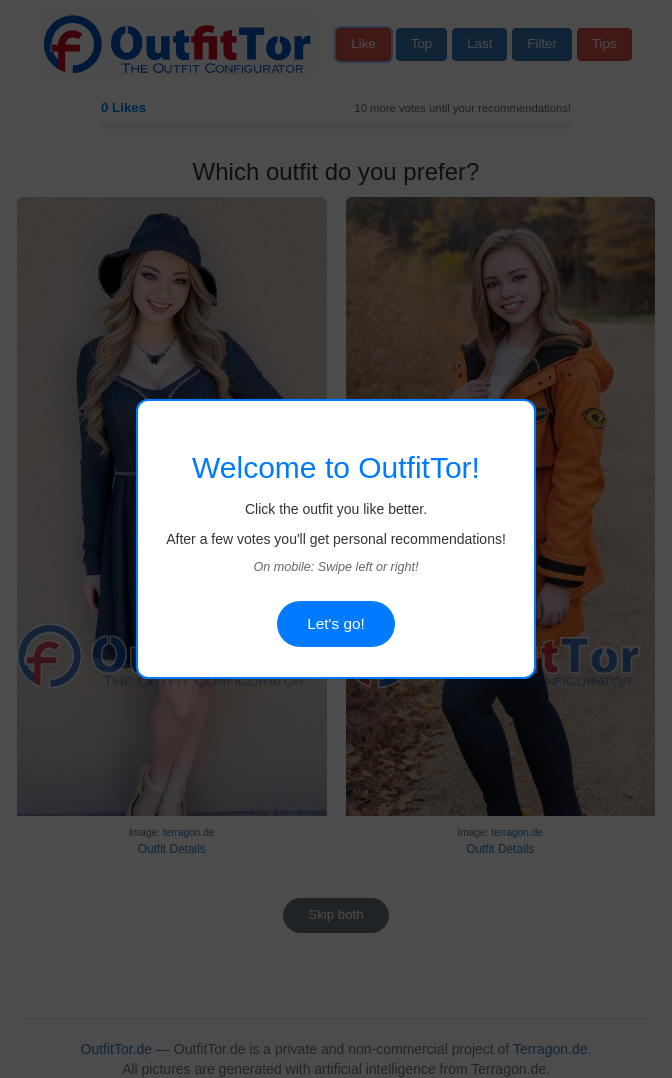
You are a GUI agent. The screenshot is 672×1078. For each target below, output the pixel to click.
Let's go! (336, 623)
